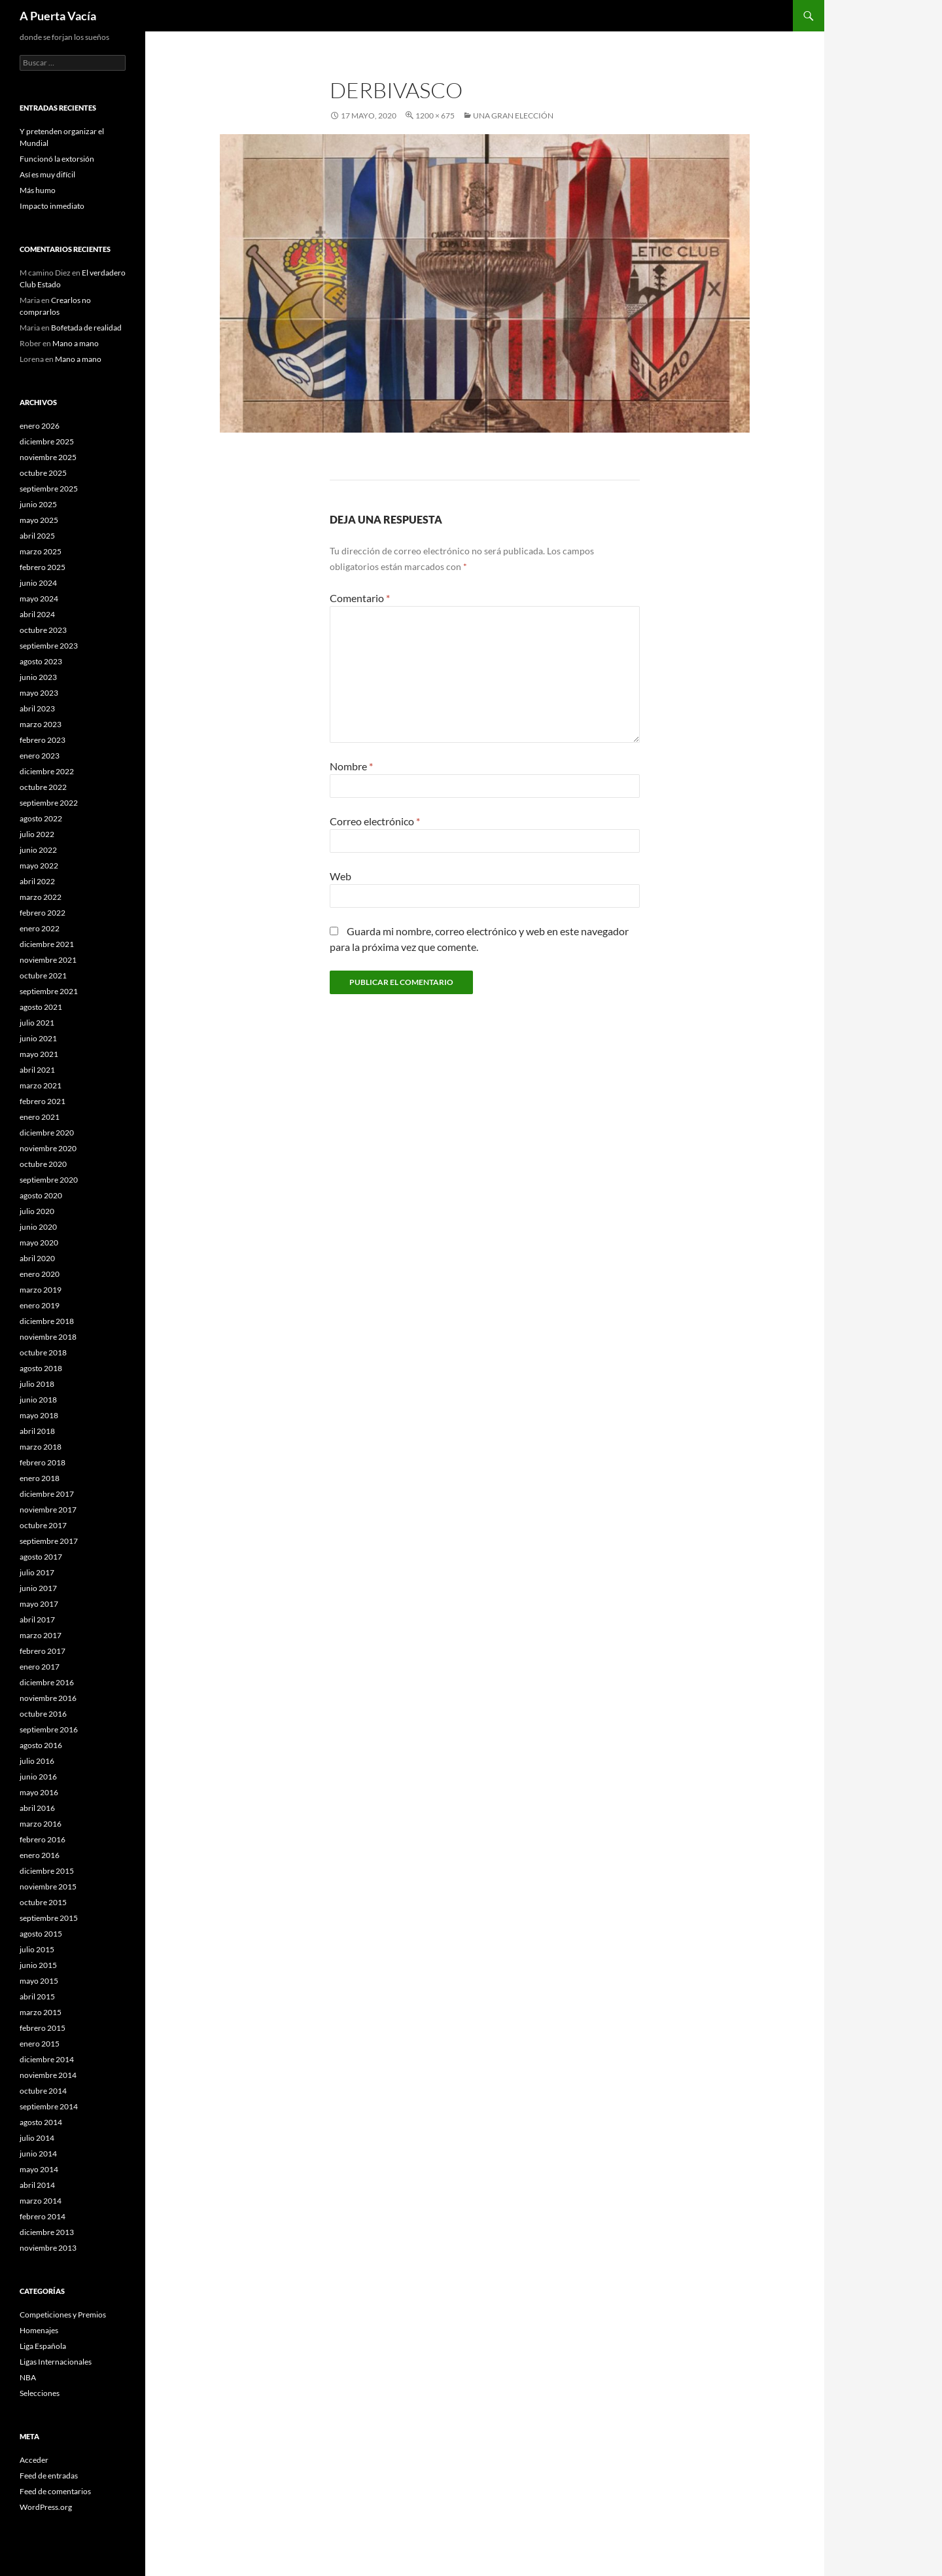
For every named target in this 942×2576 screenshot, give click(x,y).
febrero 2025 (42, 567)
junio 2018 (38, 1399)
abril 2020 (37, 1258)
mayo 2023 (39, 693)
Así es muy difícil (47, 174)
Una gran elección (513, 115)
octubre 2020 (43, 1164)
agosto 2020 (41, 1195)
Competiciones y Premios (63, 2314)
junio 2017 (38, 1588)
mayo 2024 (39, 598)
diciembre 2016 (47, 1682)
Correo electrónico (375, 821)
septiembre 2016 (49, 1729)
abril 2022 (37, 881)
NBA (28, 2377)
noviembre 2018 (48, 1337)
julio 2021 (37, 1023)
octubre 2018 (43, 1352)
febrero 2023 (42, 740)
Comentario (360, 598)
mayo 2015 (39, 1981)
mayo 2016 (39, 1792)
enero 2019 (40, 1305)
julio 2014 (37, 2138)
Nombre (351, 766)
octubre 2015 (43, 1902)
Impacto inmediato (52, 206)
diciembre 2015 (47, 1871)
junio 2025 (38, 504)
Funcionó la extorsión (57, 159)
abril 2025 (37, 536)
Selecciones (40, 2393)
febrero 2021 (42, 1101)
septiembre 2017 (49, 1541)
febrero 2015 (42, 2028)
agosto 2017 (41, 1557)
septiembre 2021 (49, 991)
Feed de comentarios (55, 2491)
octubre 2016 (43, 1714)
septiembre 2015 (49, 1918)
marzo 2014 (40, 2201)
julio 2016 (37, 1761)
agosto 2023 (41, 661)
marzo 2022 (40, 897)
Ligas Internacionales (56, 2362)
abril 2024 (37, 614)
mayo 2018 (39, 1415)
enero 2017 (40, 1667)
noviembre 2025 (48, 457)
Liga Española (43, 2346)
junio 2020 (38, 1227)
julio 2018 (37, 1384)
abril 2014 (37, 2185)
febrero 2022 (42, 913)
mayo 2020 (39, 1242)
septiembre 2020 (49, 1180)
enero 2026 (40, 426)
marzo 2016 (40, 1824)
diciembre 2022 (47, 771)
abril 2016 (37, 1808)
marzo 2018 (40, 1447)
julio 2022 (37, 834)
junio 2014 (38, 2153)
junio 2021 (38, 1038)
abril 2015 (37, 1996)
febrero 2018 (42, 1462)
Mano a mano (75, 343)
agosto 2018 (41, 1368)
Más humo (38, 190)
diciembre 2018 (47, 1321)
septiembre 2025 (49, 488)
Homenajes (39, 2330)
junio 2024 (38, 583)
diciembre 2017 (47, 1494)
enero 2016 (40, 1855)
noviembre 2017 (48, 1509)
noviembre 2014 (48, 2075)
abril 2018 (37, 1431)
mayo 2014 (39, 2169)
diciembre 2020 (47, 1132)
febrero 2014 (42, 2216)
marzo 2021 (40, 1085)
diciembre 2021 (47, 944)
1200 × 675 (435, 115)
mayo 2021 (39, 1054)
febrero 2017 (42, 1651)
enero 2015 (40, 2043)
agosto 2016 (41, 1745)
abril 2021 (37, 1070)
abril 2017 (37, 1619)
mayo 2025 (39, 520)
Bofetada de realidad (86, 327)
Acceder (34, 2460)
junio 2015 (38, 1965)
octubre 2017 (43, 1525)
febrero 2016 (42, 1839)
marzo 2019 (40, 1290)
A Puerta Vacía (58, 16)
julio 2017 (37, 1572)
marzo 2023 (40, 724)
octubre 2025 (43, 473)
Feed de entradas (49, 2475)
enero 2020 (40, 1274)
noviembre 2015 (48, 1886)
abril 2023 (37, 708)
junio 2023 (38, 677)
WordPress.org (46, 2507)
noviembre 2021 (48, 960)
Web (340, 876)
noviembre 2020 (48, 1148)
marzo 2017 (40, 1635)
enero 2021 (40, 1117)
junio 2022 (38, 850)
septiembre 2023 (49, 646)
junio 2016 (38, 1776)
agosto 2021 (41, 1007)
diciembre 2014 (47, 2059)
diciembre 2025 (47, 441)
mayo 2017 (39, 1604)
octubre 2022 (43, 787)
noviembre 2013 (48, 2248)
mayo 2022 (39, 865)
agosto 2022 (41, 818)
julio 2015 (37, 1949)
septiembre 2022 (49, 803)
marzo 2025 (40, 551)
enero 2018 (40, 1478)
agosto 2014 (41, 2122)
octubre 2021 (43, 975)
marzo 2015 (40, 2012)
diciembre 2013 (47, 2232)
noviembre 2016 (48, 1698)
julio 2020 (37, 1211)
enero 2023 (40, 755)
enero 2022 (40, 928)
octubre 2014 (43, 2091)
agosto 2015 (41, 1934)
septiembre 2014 (49, 2106)
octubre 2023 (43, 630)
